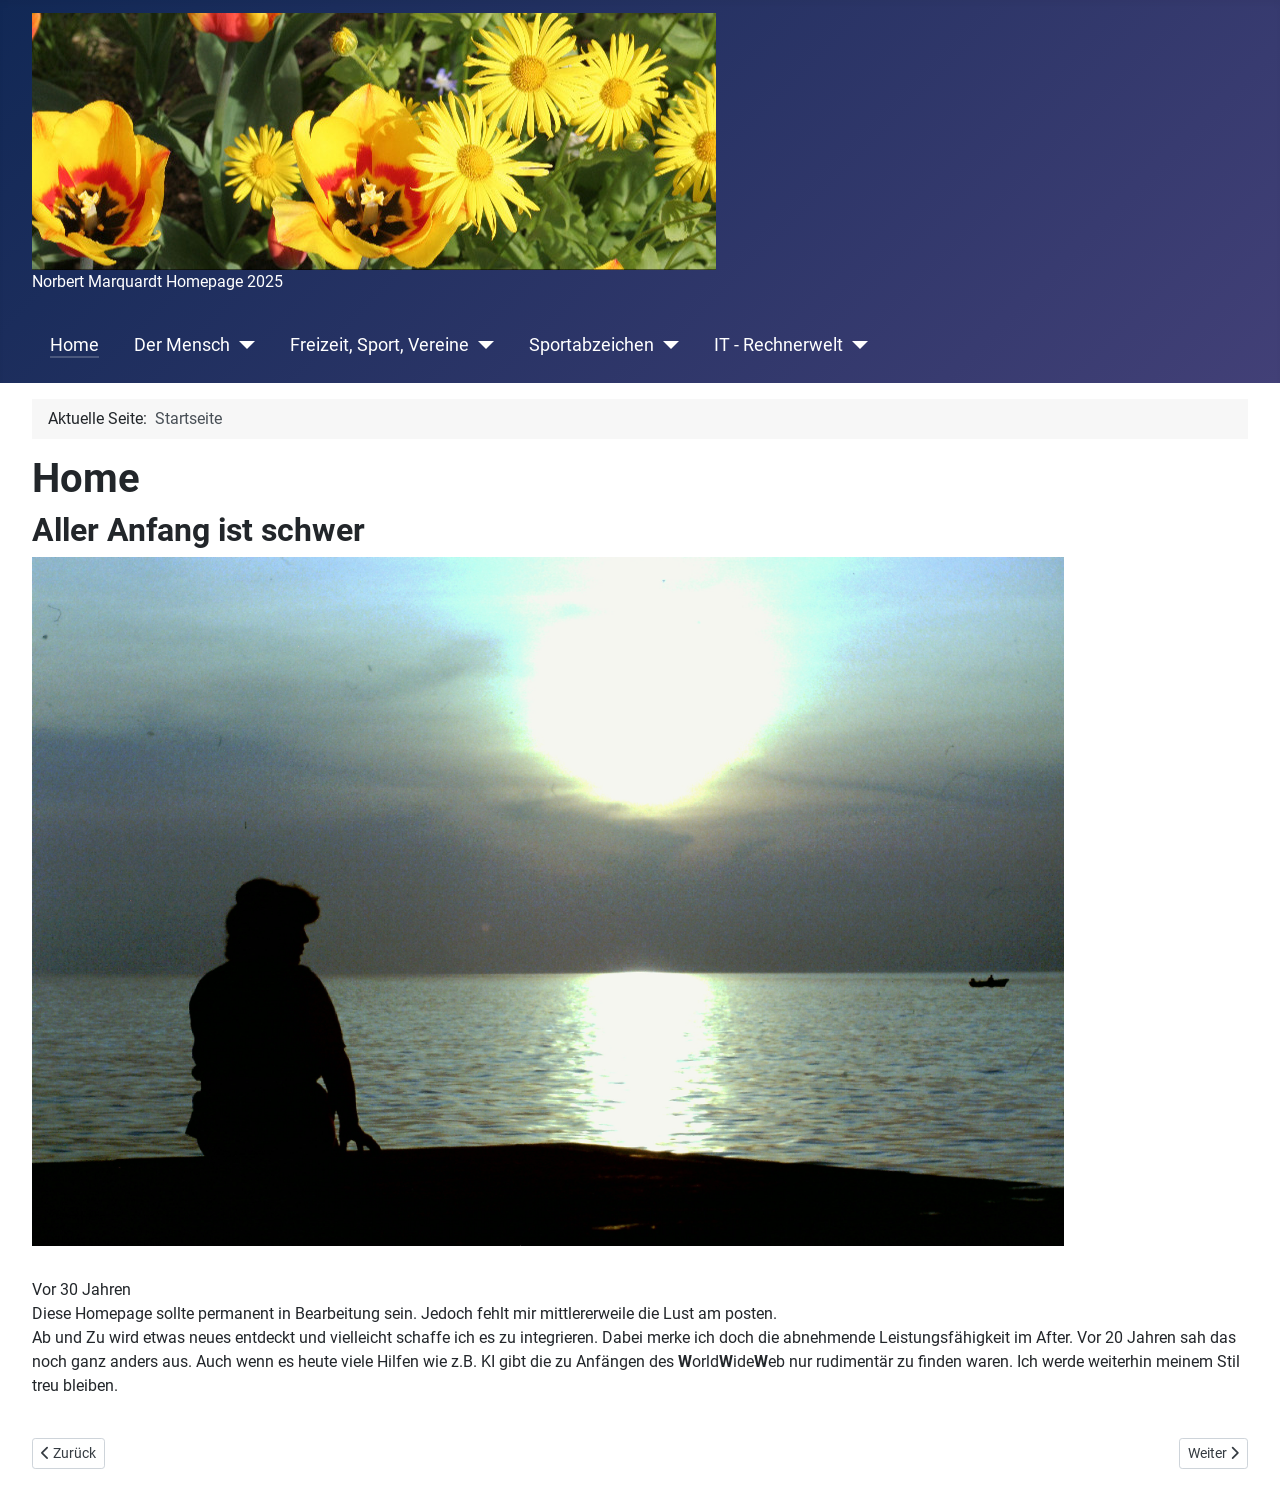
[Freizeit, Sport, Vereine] (481, 345)
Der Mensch (182, 345)
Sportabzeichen (591, 345)
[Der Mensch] (242, 345)
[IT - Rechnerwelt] (855, 345)
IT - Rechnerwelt (778, 345)
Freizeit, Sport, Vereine (379, 345)
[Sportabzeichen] (666, 345)
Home (74, 345)
